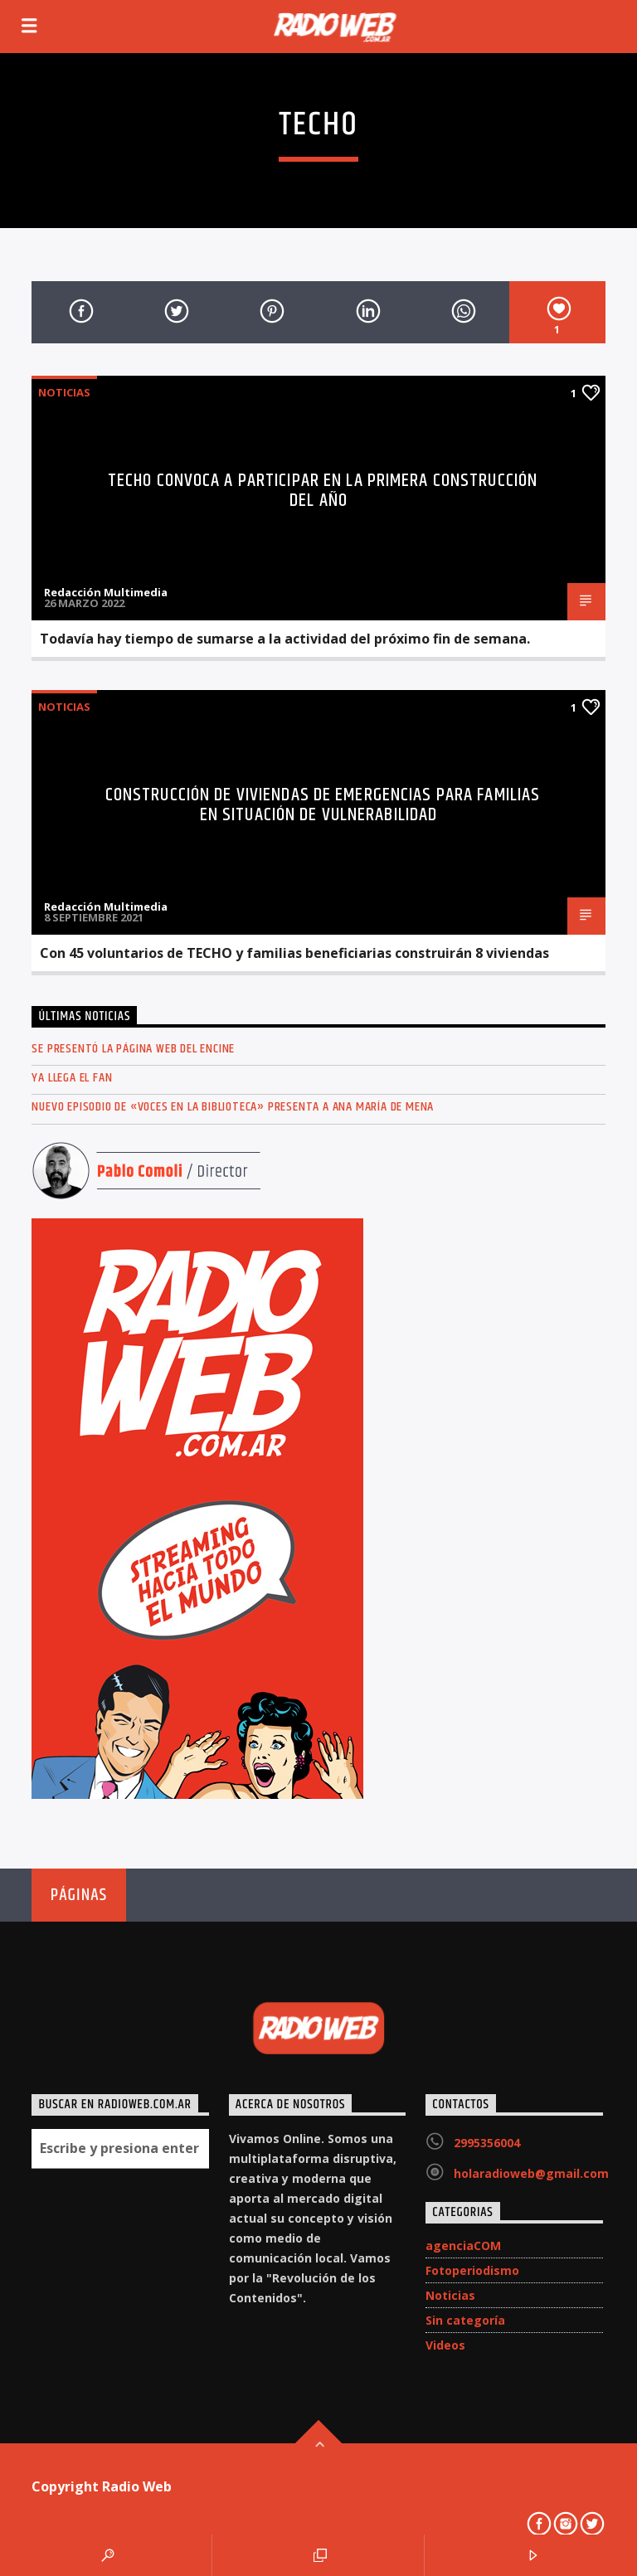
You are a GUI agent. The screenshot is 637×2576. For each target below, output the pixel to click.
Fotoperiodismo (472, 2270)
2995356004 (487, 2143)
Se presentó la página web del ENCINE (133, 1049)
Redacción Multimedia (106, 592)
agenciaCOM (463, 2245)
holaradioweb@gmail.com (531, 2173)
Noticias (64, 392)
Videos (445, 2345)
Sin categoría (465, 2320)
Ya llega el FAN (72, 1078)
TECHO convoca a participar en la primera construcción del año (322, 490)
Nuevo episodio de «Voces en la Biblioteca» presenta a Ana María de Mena (233, 1107)
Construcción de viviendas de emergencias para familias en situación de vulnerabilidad (322, 804)
